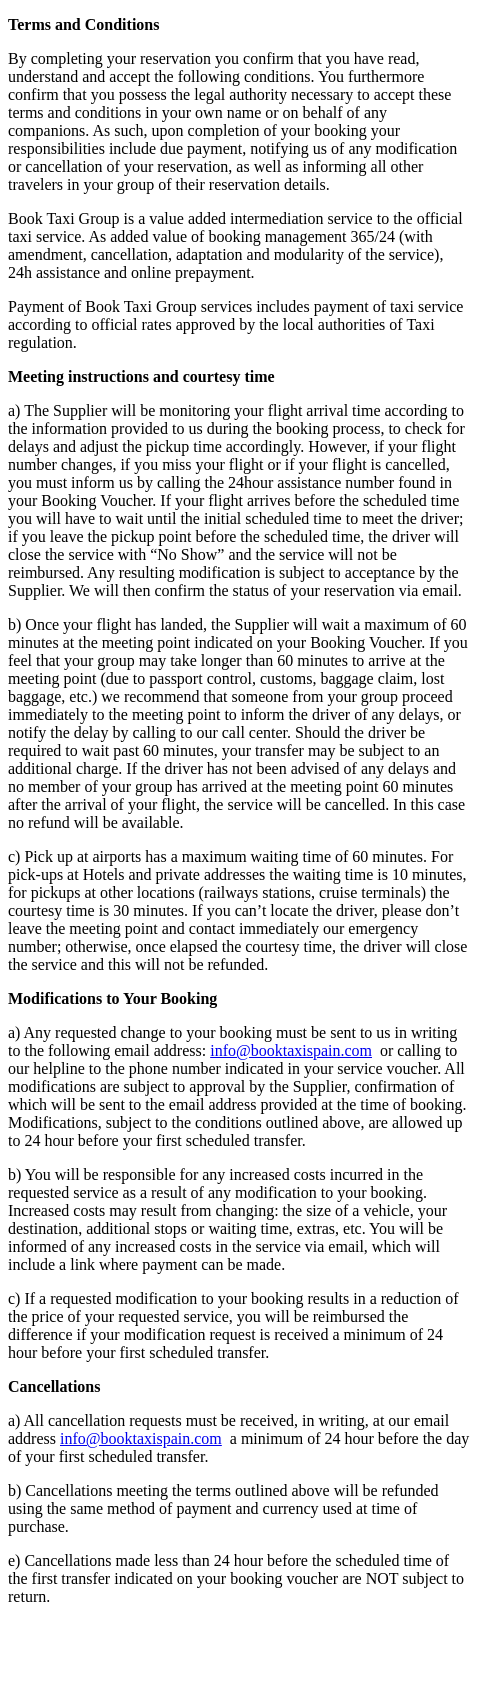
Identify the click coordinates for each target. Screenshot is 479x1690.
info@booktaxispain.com (291, 1050)
